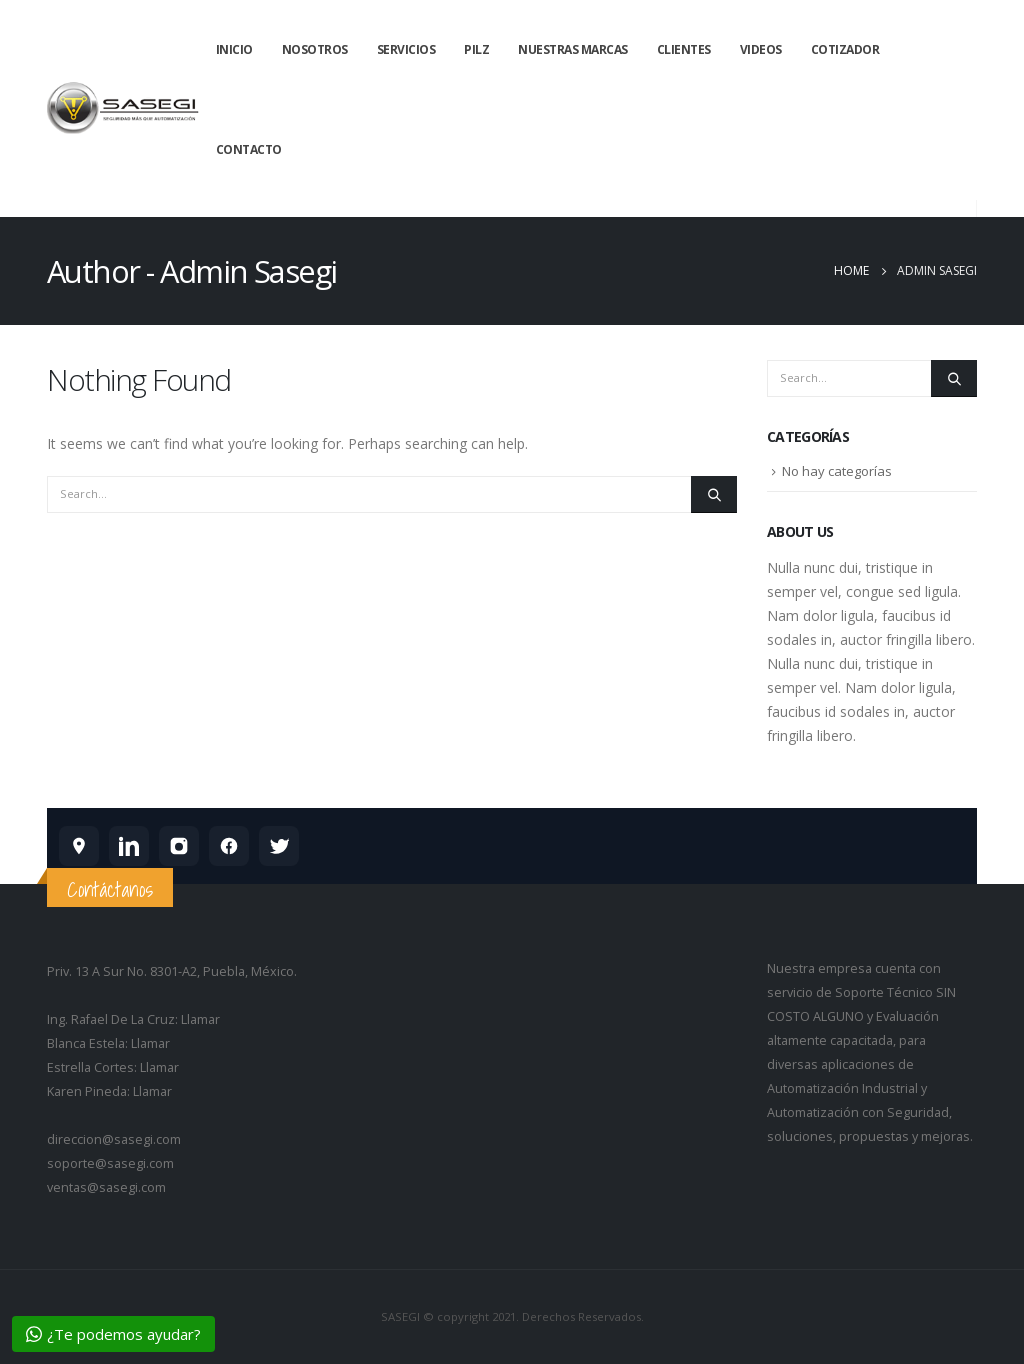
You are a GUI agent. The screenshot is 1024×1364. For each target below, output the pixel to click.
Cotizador (845, 49)
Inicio (234, 49)
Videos (761, 49)
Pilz (476, 49)
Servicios (406, 49)
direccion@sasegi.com (114, 1139)
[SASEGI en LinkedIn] (129, 846)
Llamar (200, 1019)
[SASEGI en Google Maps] (79, 846)
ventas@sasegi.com (106, 1187)
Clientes (684, 49)
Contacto (249, 149)
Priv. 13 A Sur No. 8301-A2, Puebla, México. (172, 971)
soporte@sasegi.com (110, 1163)
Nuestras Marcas (573, 49)
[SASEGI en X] (279, 846)
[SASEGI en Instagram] (179, 846)
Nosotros (315, 49)
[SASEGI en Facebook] (229, 846)
